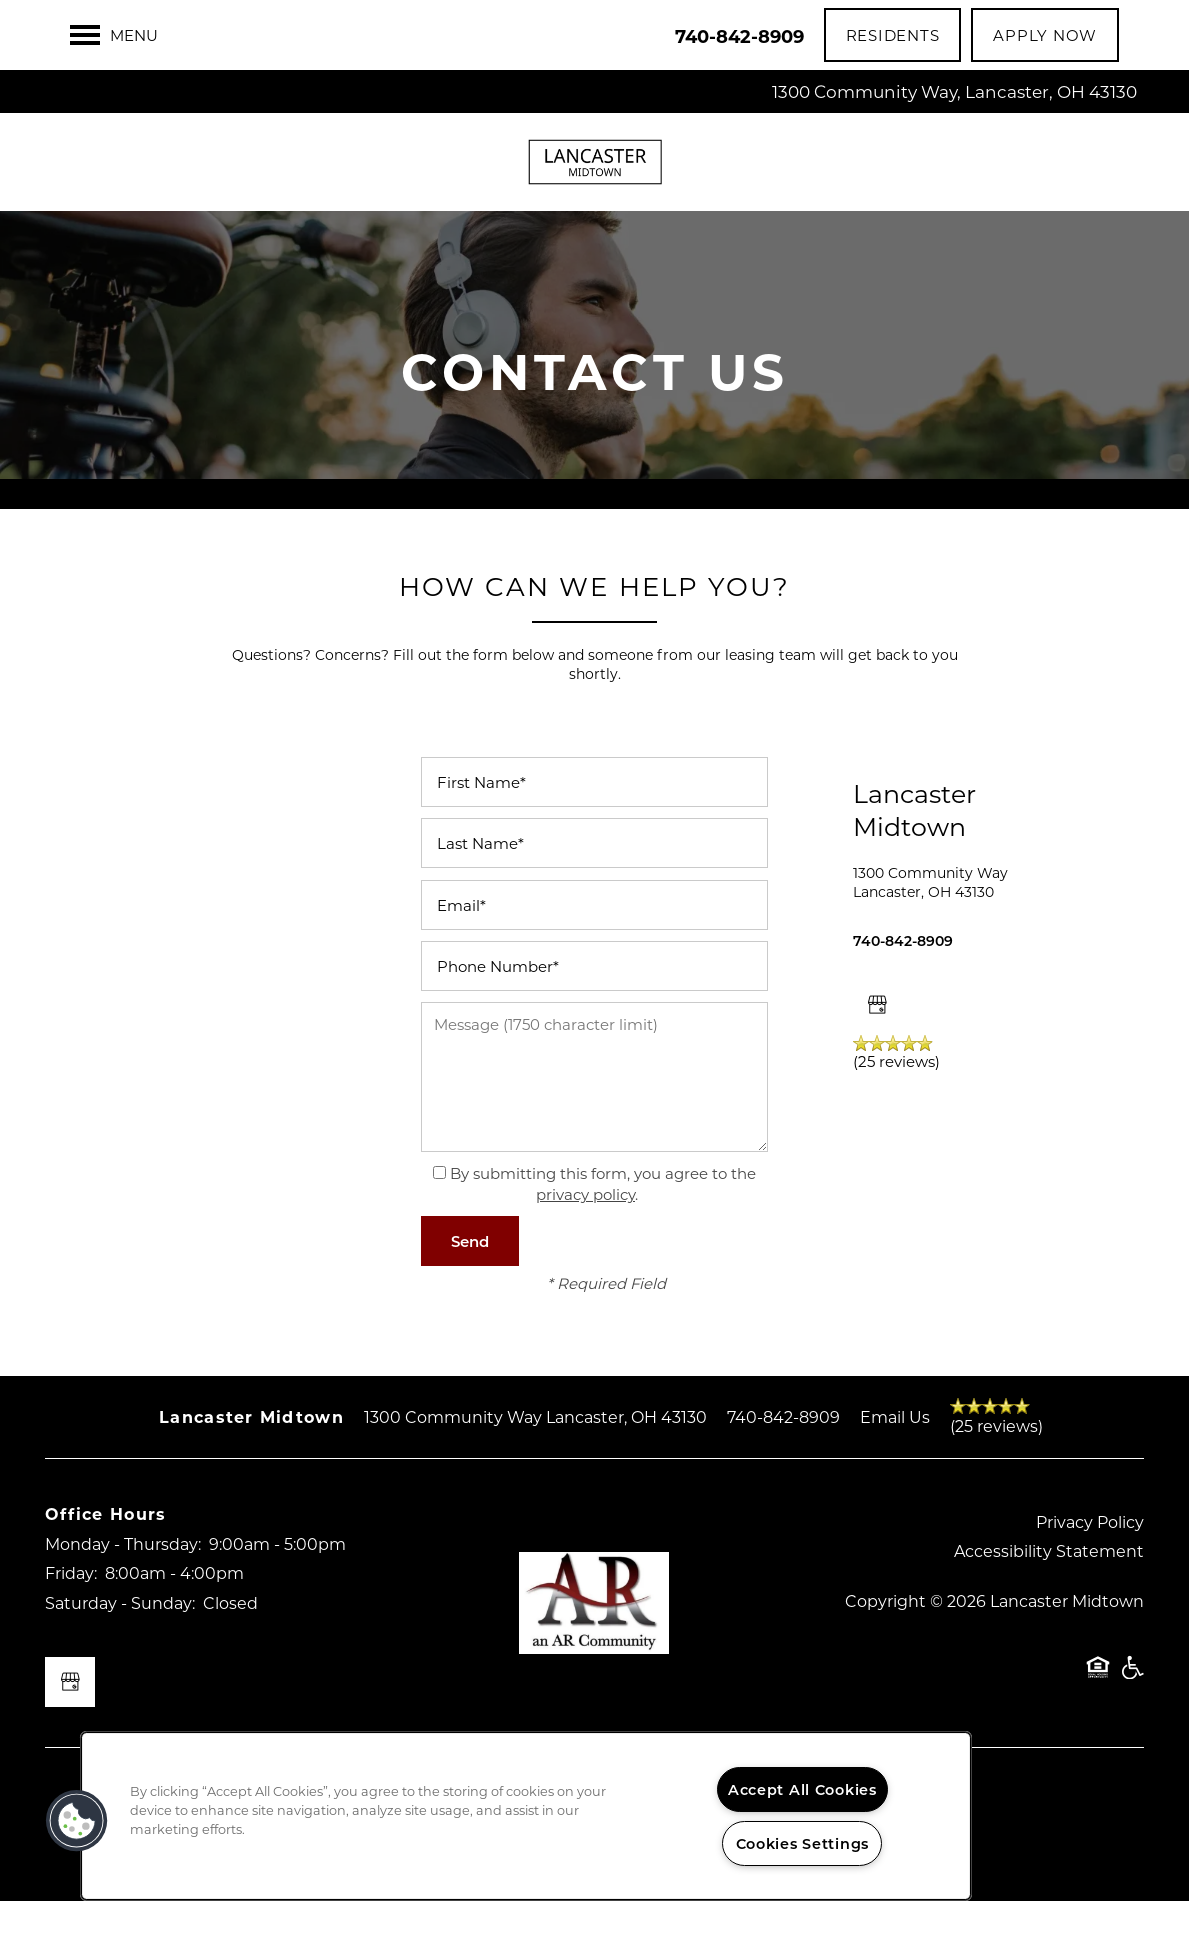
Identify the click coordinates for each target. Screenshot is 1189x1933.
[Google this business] (878, 1036)
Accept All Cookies (802, 1789)
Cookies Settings (803, 1843)
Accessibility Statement (1049, 1582)
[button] (893, 35)
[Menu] (114, 35)
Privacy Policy (1090, 1552)
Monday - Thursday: (123, 1574)
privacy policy (585, 1226)
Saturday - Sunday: (120, 1633)
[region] (526, 1816)
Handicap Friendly (1132, 1709)
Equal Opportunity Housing (1098, 1709)
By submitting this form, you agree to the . (603, 1215)
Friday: (71, 1604)
